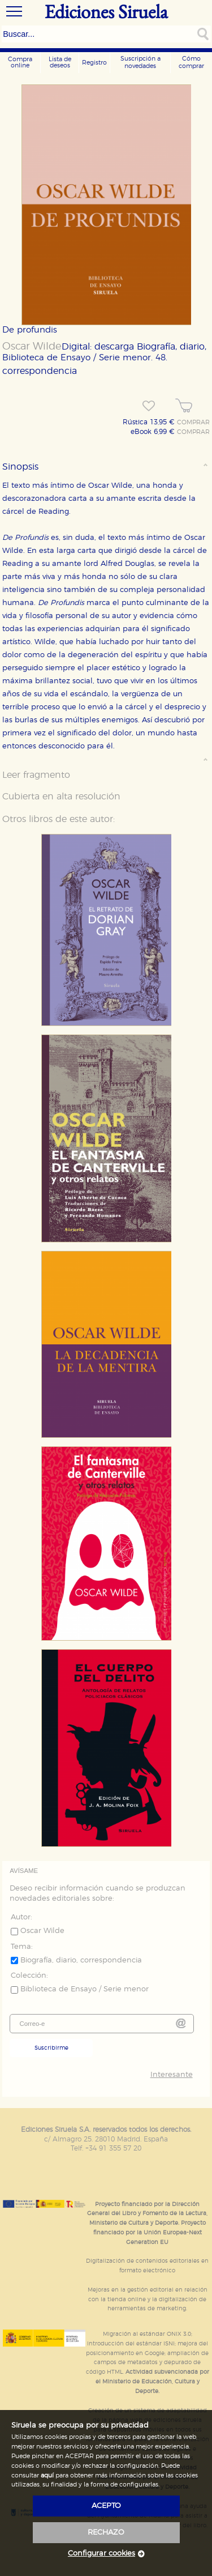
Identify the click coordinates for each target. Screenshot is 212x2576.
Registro (94, 62)
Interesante (171, 2075)
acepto (106, 2506)
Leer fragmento (36, 775)
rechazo (106, 2532)
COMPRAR (193, 422)
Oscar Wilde (32, 347)
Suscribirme (51, 2048)
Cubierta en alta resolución (61, 796)
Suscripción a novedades (140, 62)
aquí (47, 2475)
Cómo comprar (191, 62)
